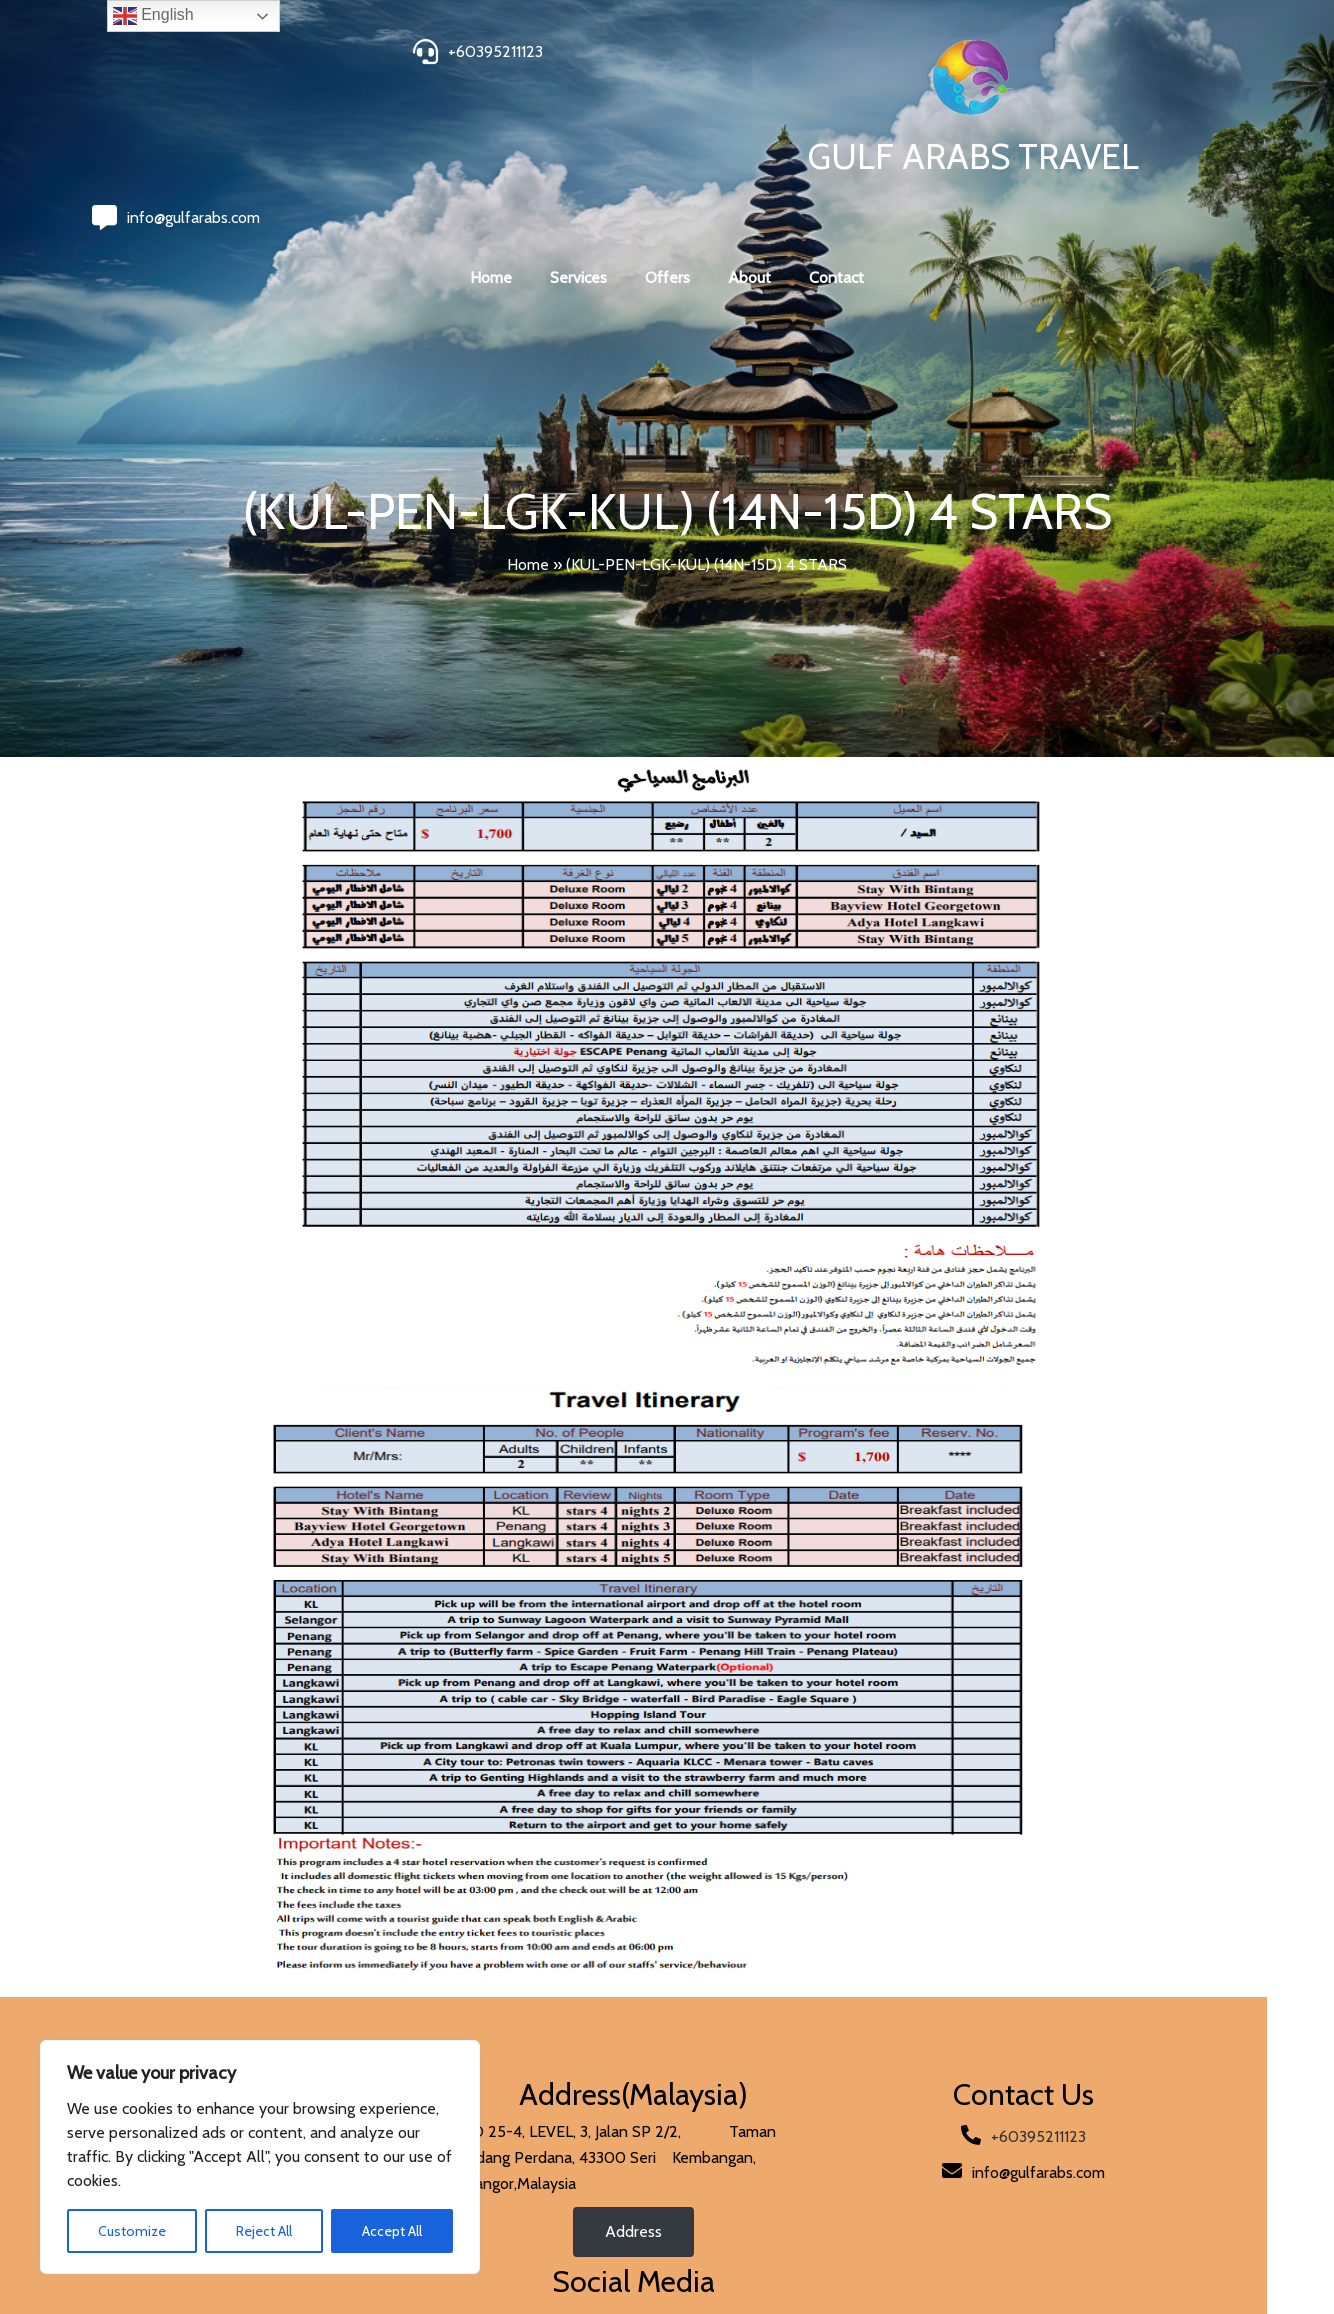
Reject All (264, 2231)
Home (528, 514)
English (153, 16)
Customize (132, 2231)
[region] (260, 2157)
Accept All (392, 2231)
